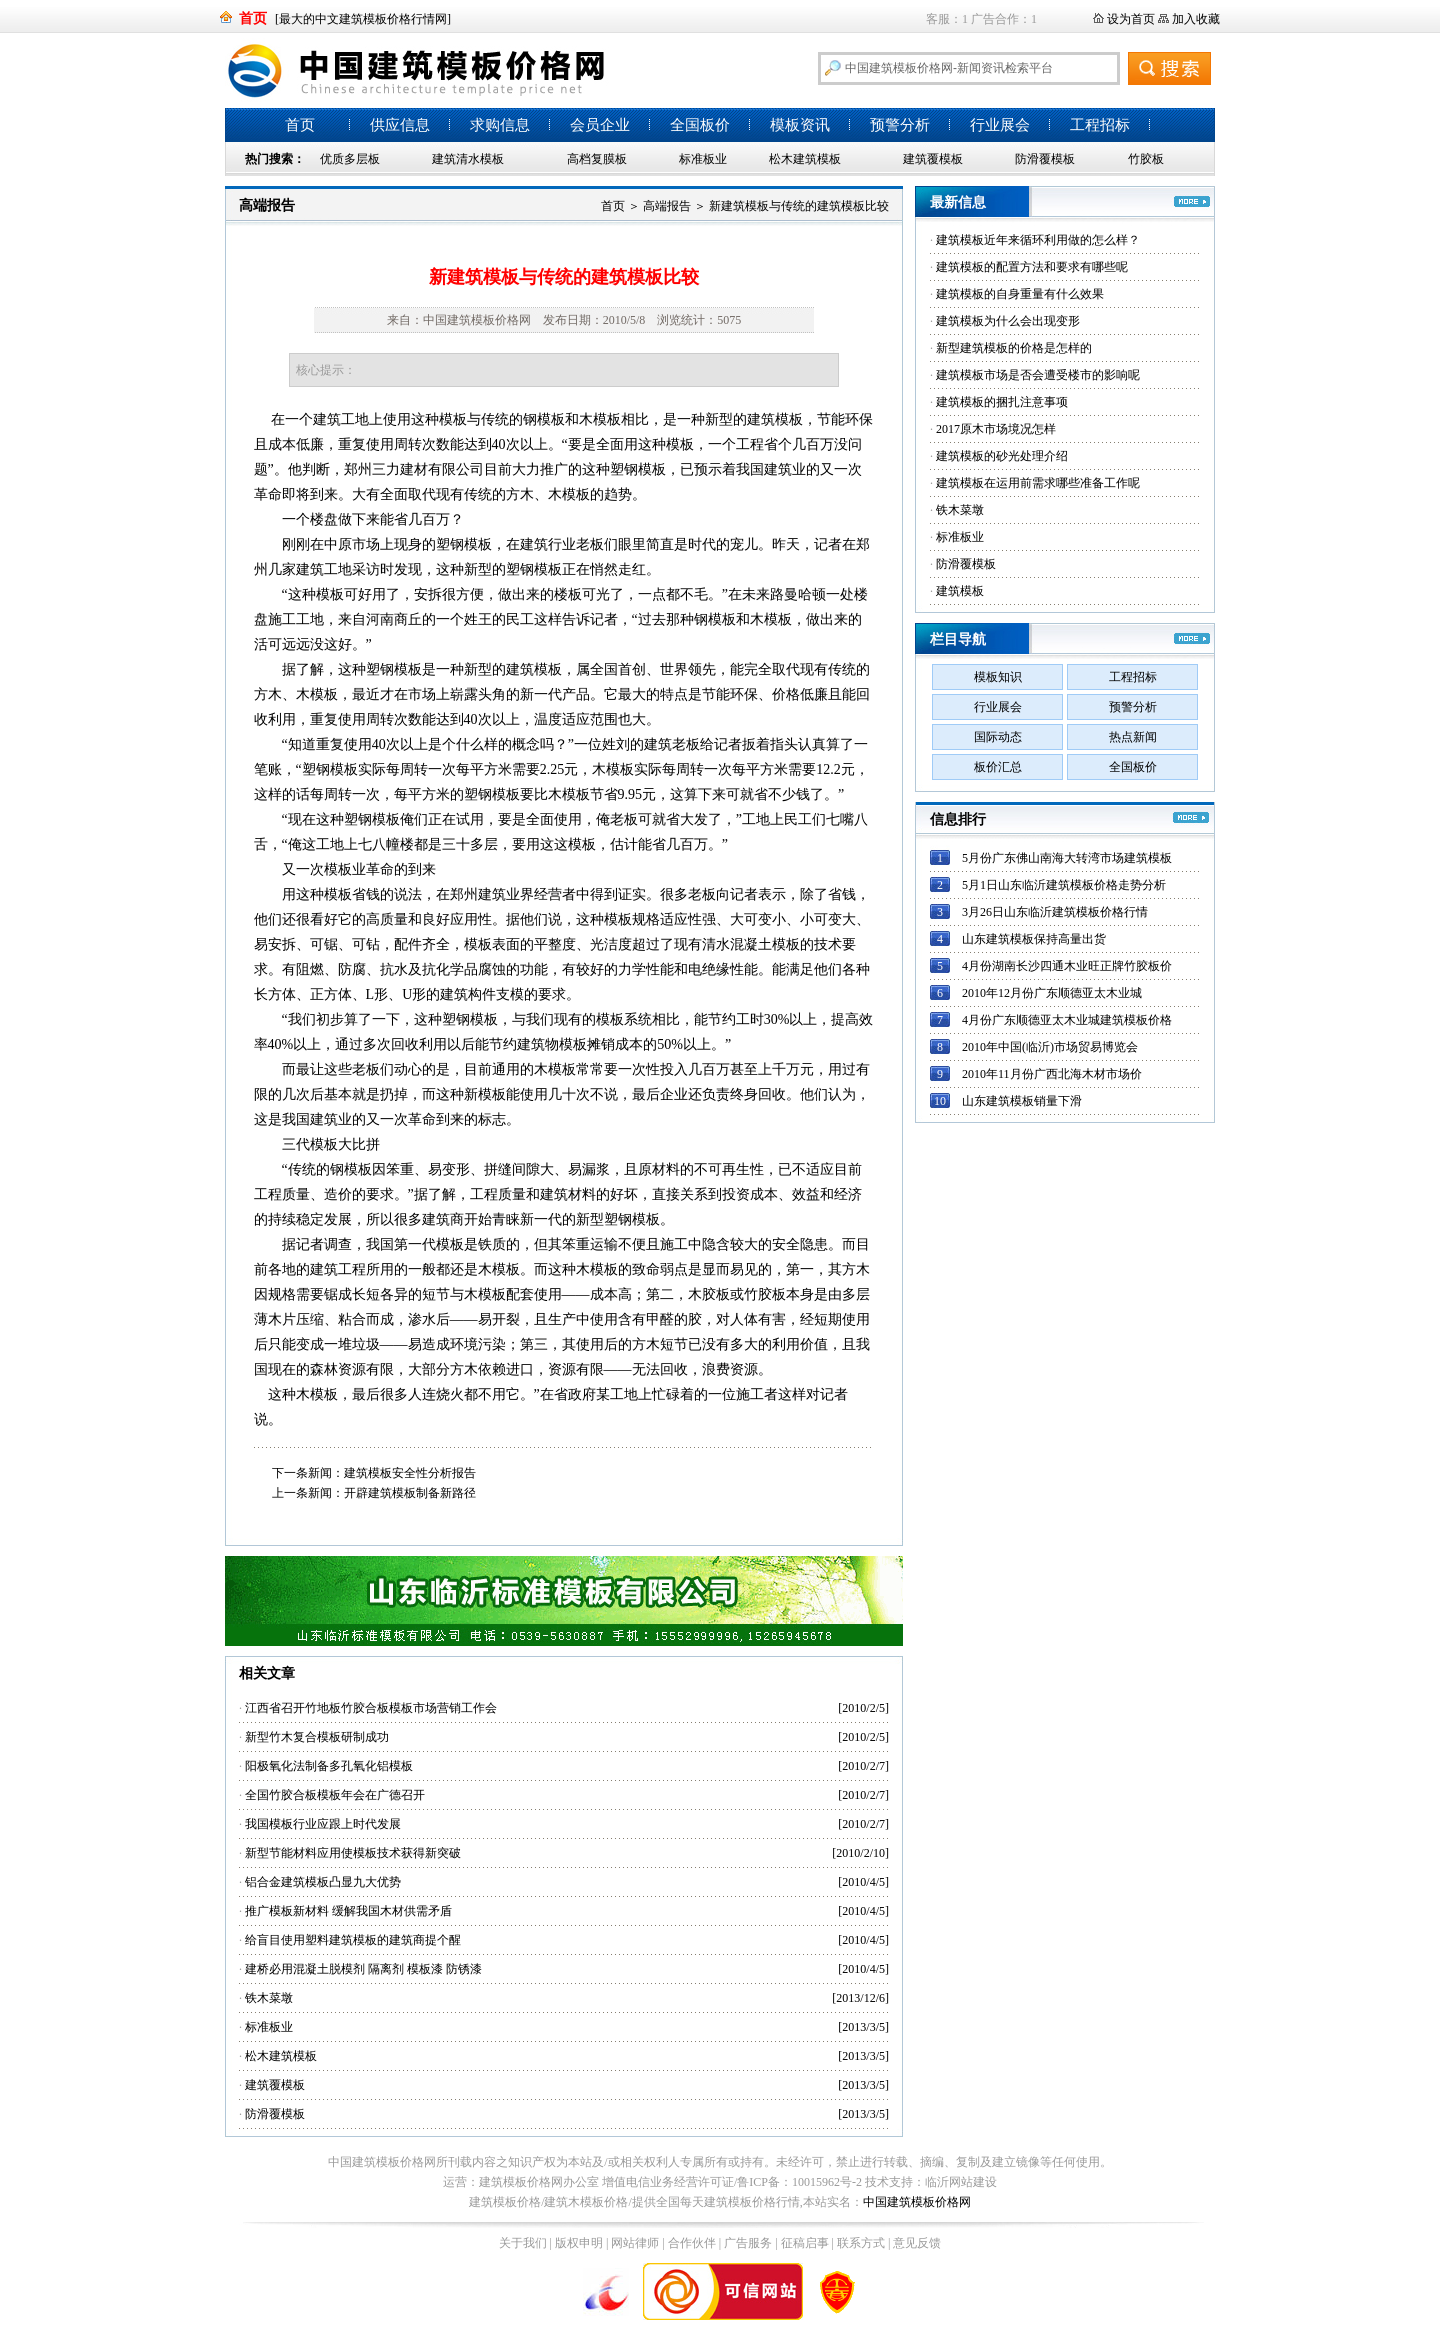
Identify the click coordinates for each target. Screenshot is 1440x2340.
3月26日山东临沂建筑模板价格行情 (1055, 912)
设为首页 (1131, 19)
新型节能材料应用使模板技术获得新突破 (353, 1853)
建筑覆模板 (933, 159)
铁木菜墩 (269, 1998)
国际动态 (998, 737)
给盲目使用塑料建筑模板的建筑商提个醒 (353, 1940)
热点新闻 (1133, 737)
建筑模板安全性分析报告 (410, 1473)
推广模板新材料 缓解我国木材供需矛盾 (348, 1911)
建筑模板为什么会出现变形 (1008, 321)
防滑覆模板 (1045, 159)
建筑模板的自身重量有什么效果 (1020, 294)
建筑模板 (960, 591)
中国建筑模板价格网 (917, 2202)
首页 (300, 125)
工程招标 (1100, 125)
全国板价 (700, 125)
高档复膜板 (597, 159)
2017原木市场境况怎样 (996, 429)
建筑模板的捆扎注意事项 (1002, 402)
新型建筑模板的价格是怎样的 (1014, 348)
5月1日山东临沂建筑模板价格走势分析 (1064, 885)
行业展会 (1000, 125)
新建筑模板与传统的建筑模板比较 (799, 206)
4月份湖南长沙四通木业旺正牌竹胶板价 (1067, 966)
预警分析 (900, 125)
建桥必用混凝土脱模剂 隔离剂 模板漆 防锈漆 (363, 1969)
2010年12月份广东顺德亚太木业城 (1052, 993)
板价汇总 (998, 767)
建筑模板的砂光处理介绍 (1002, 456)
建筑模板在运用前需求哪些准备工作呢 (1038, 483)
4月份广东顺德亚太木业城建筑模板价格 (1067, 1020)
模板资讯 (800, 125)
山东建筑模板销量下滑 (1022, 1101)
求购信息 (500, 125)
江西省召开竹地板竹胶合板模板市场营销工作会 (371, 1708)
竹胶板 (1146, 159)
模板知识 (998, 677)
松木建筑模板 (805, 159)
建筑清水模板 (468, 159)
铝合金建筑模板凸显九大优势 (323, 1882)
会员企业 (600, 125)
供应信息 (400, 125)
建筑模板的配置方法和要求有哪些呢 (1032, 267)
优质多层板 (350, 159)
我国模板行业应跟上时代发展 (323, 1824)
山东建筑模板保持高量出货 (1034, 939)
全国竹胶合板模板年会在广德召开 (335, 1795)
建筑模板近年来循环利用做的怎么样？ (1038, 240)
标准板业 (703, 159)
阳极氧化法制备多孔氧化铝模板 (329, 1766)
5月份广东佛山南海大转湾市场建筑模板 (1067, 858)
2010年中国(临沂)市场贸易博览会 (1050, 1047)
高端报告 (267, 205)
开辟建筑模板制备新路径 (410, 1493)
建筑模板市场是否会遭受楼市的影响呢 (1038, 375)
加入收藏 (1196, 19)
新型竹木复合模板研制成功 (317, 1737)
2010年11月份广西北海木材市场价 (1052, 1074)
